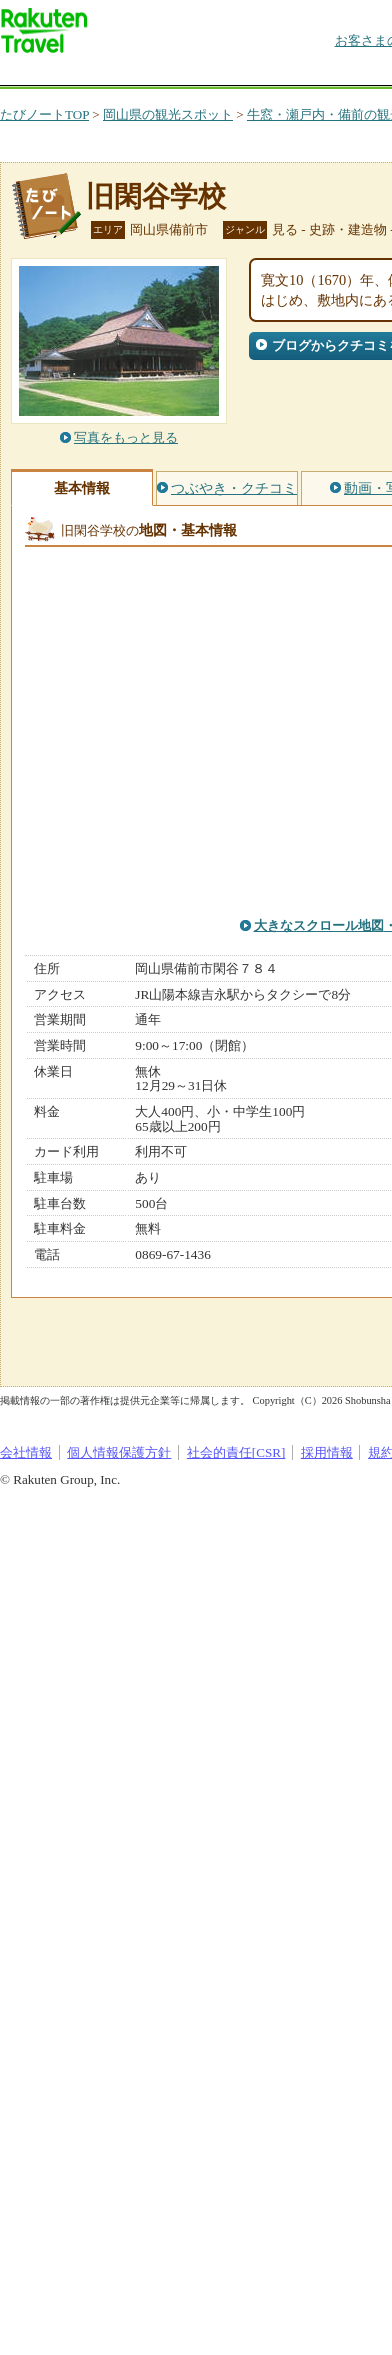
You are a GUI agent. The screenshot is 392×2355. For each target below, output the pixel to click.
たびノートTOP (44, 114)
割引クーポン (316, 74)
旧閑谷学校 (156, 196)
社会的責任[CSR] (236, 1452)
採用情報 (327, 1452)
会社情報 (26, 1452)
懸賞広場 (234, 74)
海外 (152, 74)
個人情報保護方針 (119, 1452)
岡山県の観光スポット (168, 114)
